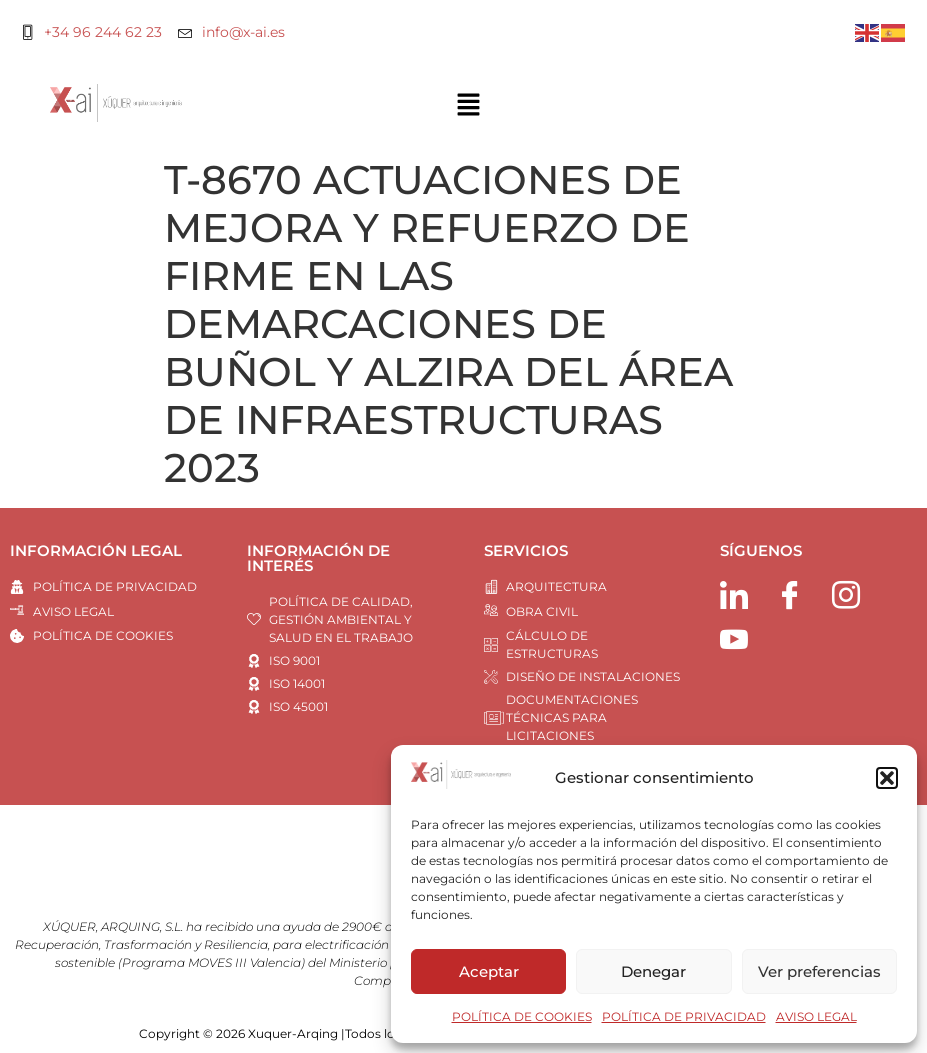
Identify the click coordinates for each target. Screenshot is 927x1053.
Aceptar (489, 971)
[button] (887, 778)
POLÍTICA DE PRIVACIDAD (684, 1016)
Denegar (653, 971)
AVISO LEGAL (816, 1016)
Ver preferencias (819, 971)
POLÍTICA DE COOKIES (522, 1016)
